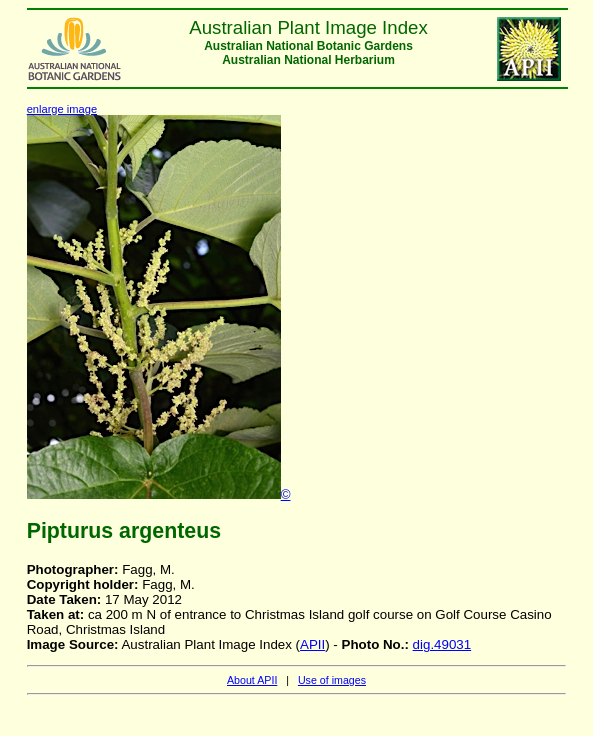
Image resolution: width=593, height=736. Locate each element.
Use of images (332, 680)
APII (312, 644)
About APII (252, 680)
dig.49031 (442, 644)
